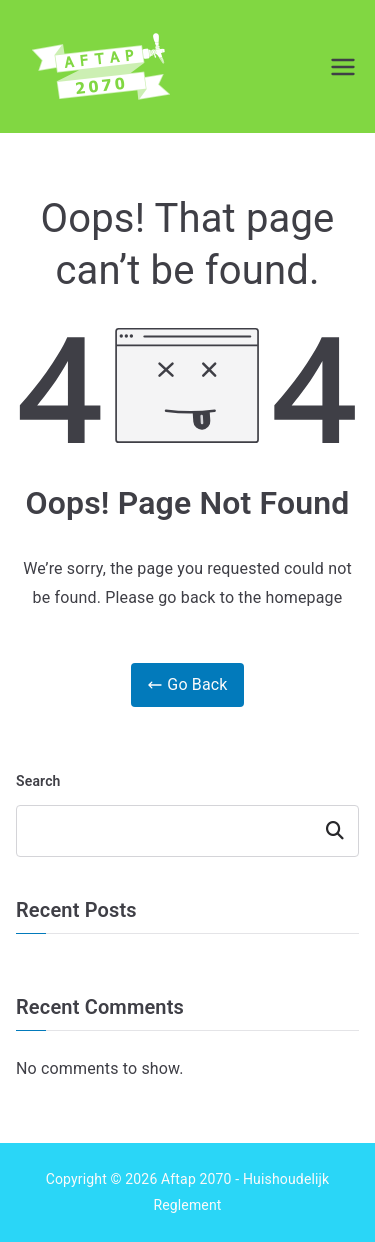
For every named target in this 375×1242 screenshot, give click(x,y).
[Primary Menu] (343, 67)
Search (38, 781)
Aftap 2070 (196, 1179)
